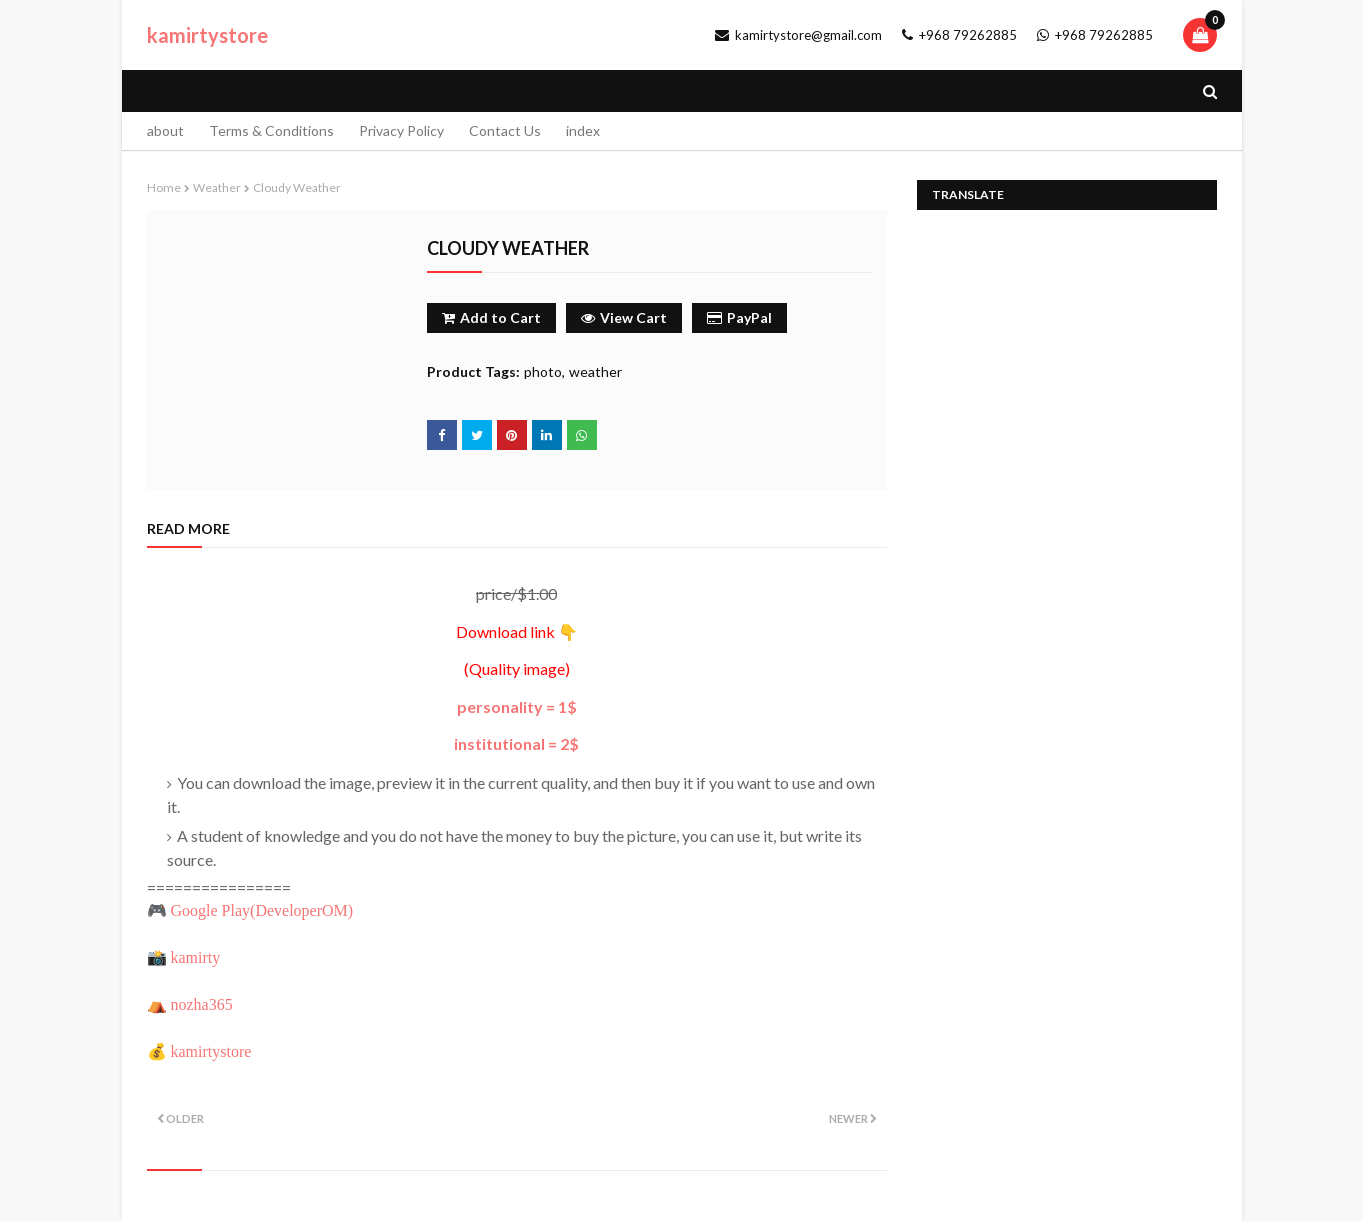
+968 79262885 (959, 35)
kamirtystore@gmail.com (798, 35)
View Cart (624, 317)
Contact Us (505, 130)
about (165, 130)
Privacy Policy (401, 130)
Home (164, 187)
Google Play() (262, 910)
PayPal (739, 317)
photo (543, 371)
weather (217, 187)
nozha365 (202, 1004)
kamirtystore (207, 35)
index (583, 130)
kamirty (196, 957)
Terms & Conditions (271, 130)
